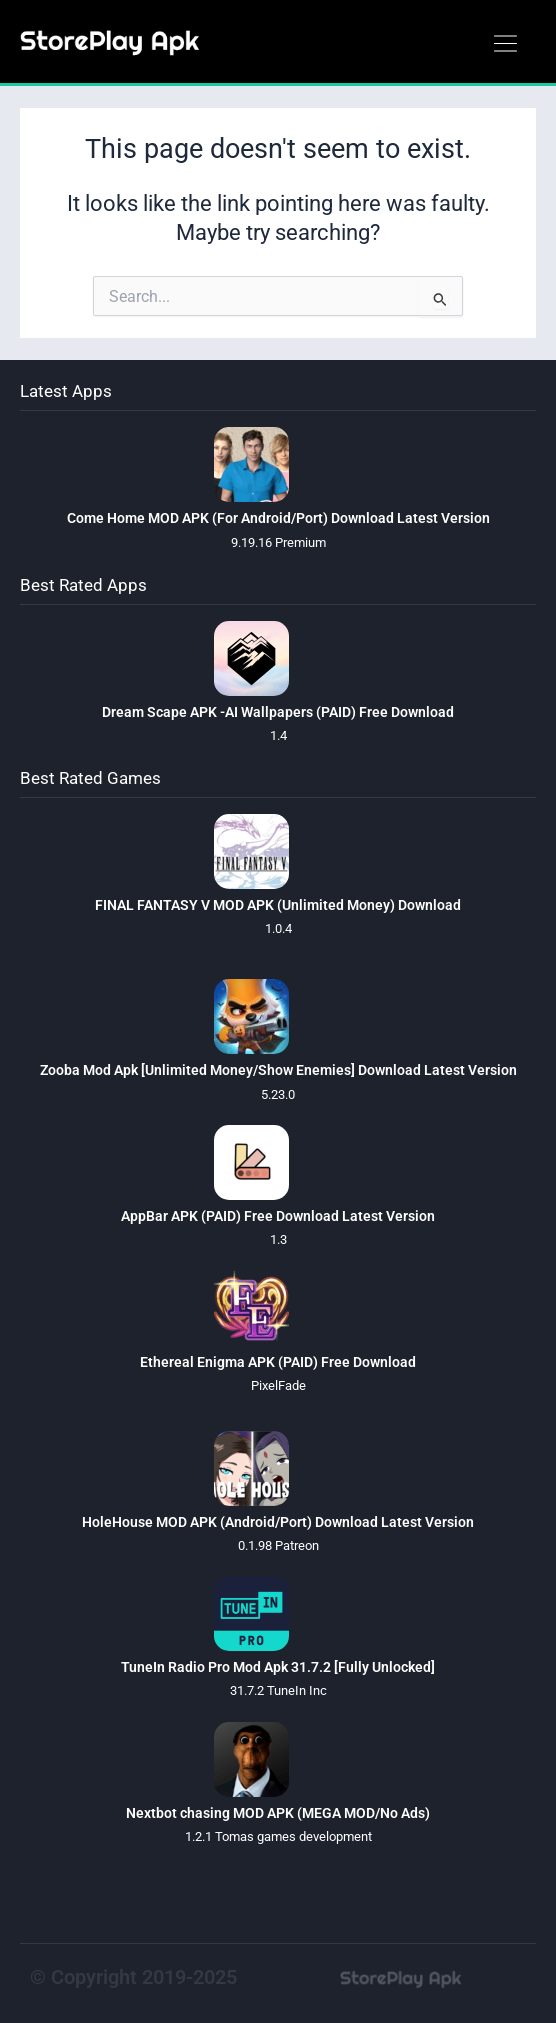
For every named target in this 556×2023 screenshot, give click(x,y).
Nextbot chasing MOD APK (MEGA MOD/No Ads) (278, 1813)
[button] (505, 45)
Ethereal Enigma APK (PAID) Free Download (278, 1362)
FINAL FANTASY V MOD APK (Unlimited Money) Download (278, 905)
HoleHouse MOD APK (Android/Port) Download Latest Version (278, 1522)
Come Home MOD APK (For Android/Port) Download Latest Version (278, 518)
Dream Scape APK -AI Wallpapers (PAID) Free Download (278, 712)
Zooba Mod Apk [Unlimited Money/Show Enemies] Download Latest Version (278, 1070)
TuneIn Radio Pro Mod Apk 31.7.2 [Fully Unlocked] (278, 1667)
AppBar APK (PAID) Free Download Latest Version (278, 1216)
